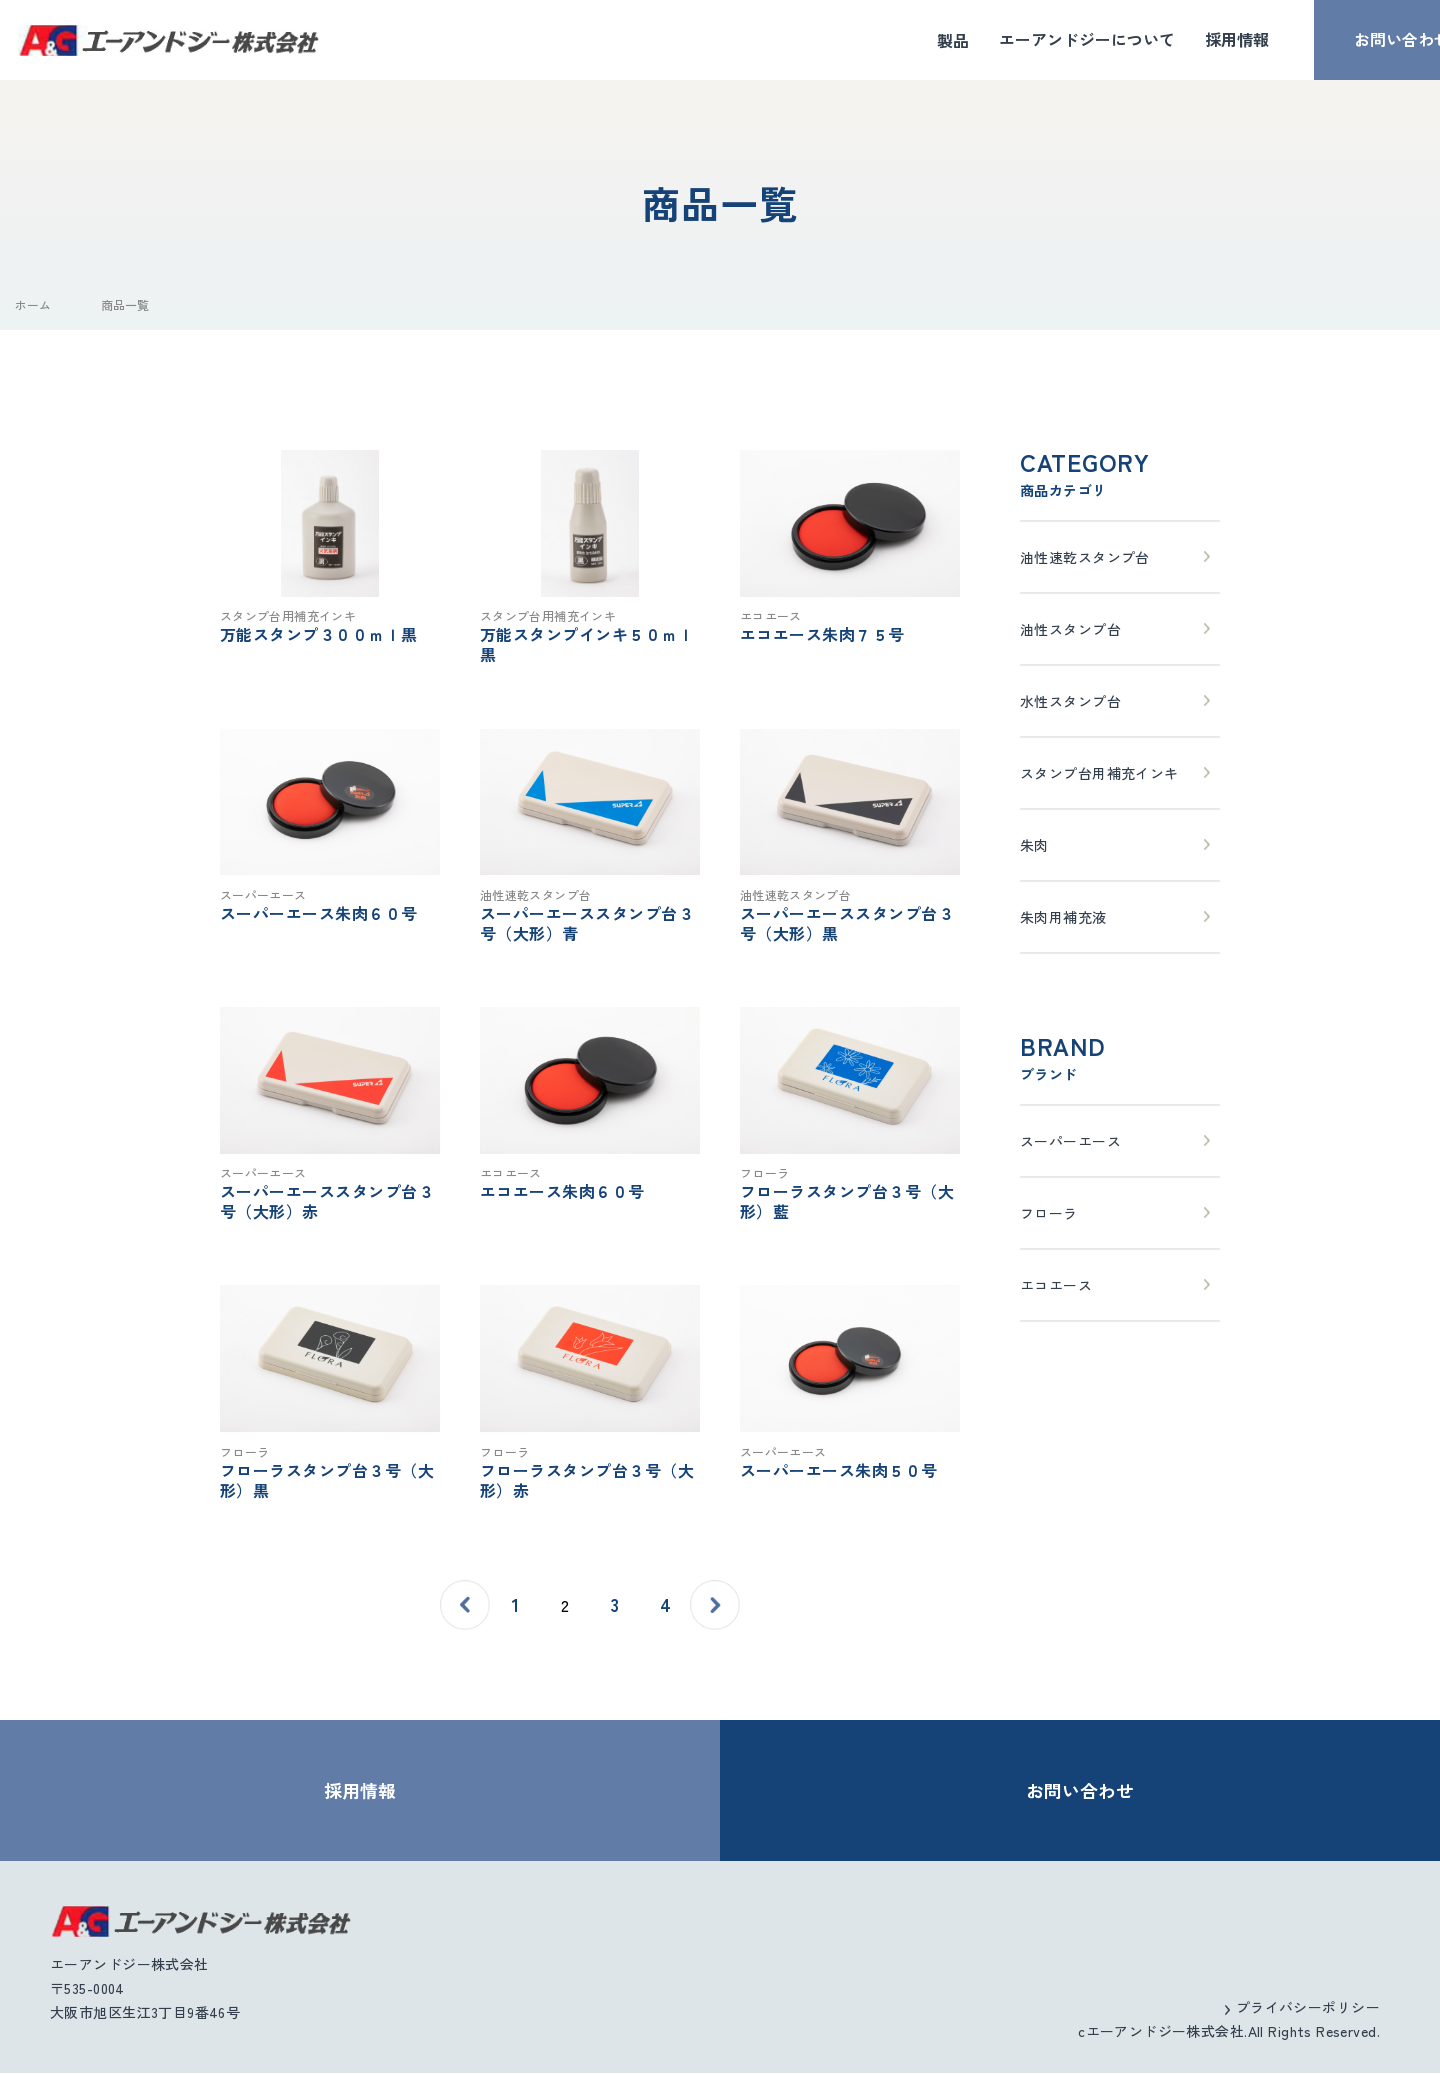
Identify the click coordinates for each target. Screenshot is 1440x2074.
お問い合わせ (1352, 40)
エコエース (1056, 1285)
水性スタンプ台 (1070, 701)
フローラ (1049, 1213)
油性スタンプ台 (1070, 629)
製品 (903, 40)
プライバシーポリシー (1308, 2008)
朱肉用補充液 (1063, 917)
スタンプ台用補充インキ (1099, 773)
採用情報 (1187, 40)
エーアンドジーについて (1037, 40)
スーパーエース (1070, 1141)
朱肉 (1034, 845)
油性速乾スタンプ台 (1085, 557)
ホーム (33, 304)
